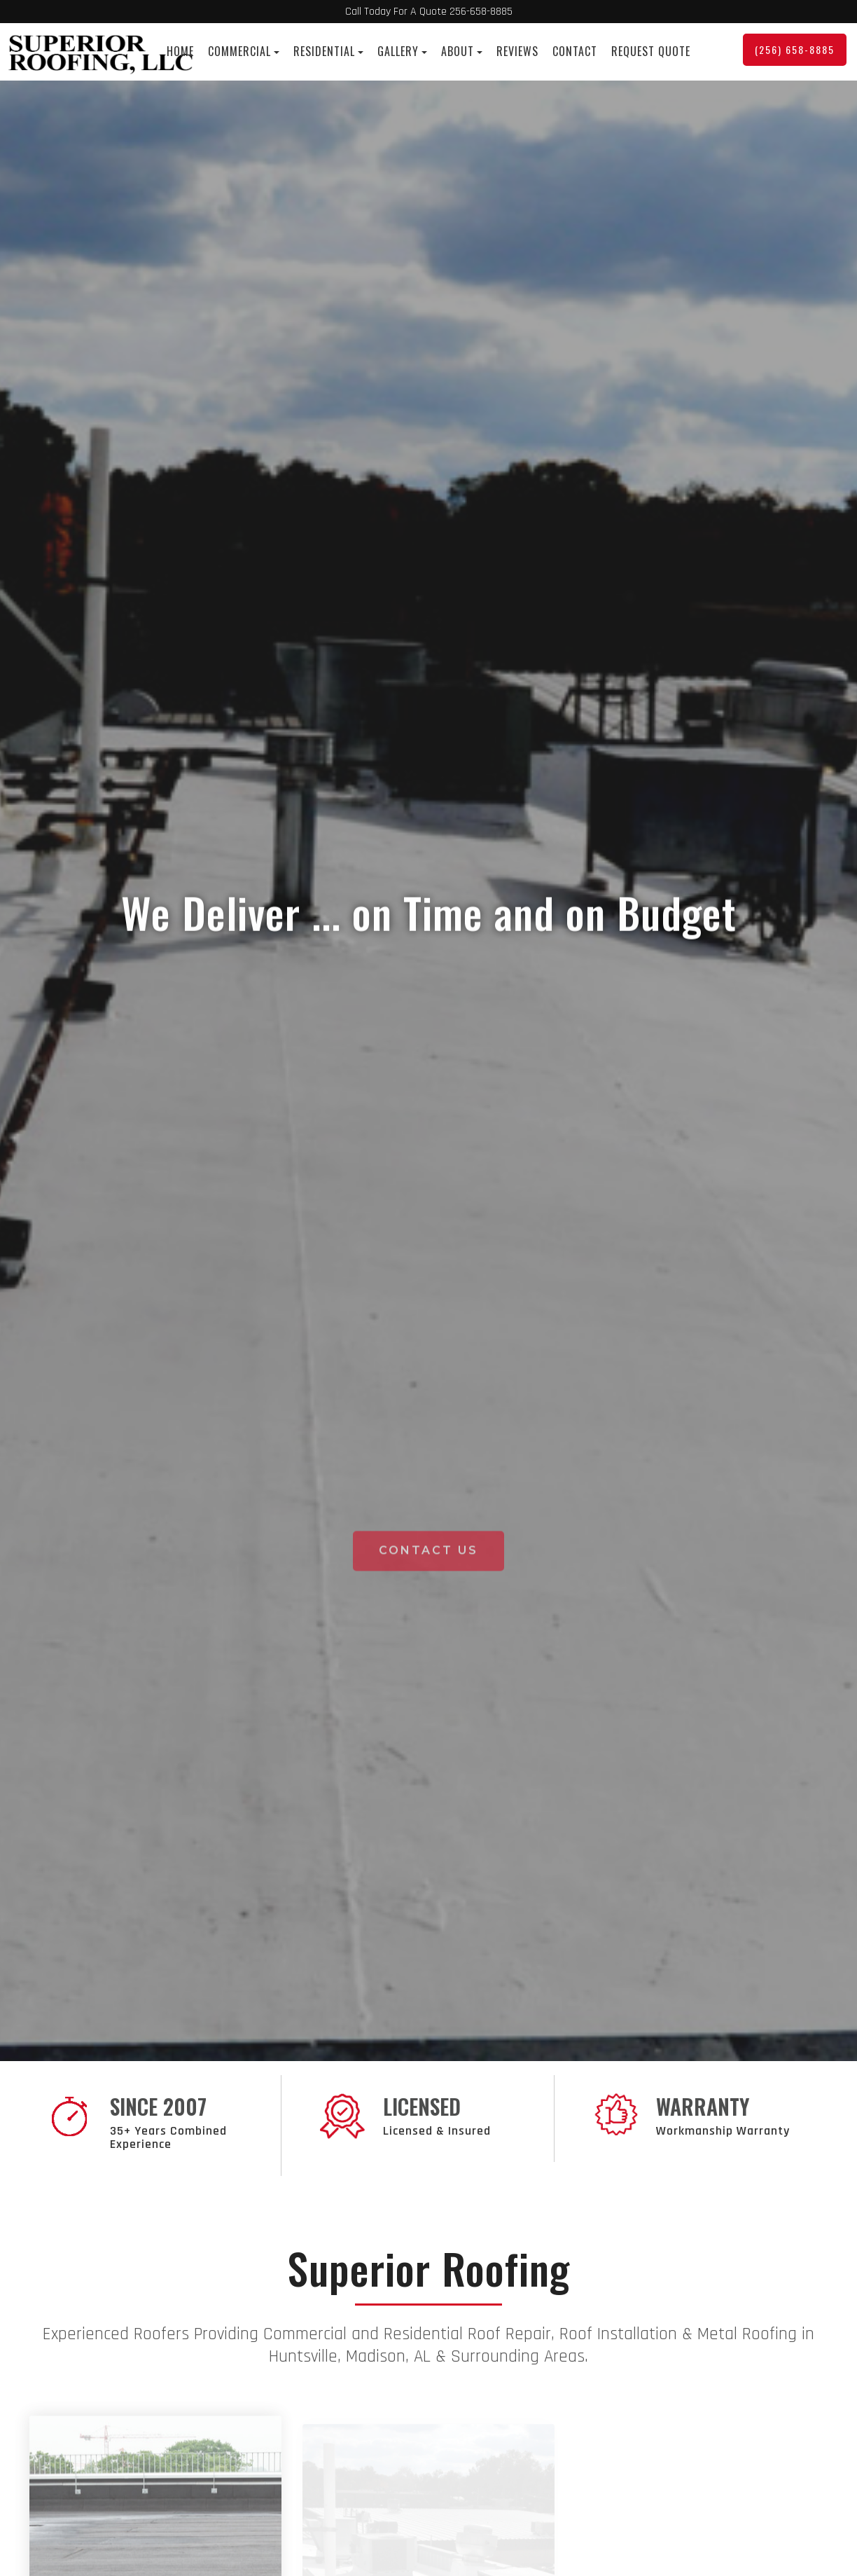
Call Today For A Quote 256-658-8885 (429, 11)
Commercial (243, 51)
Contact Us (428, 2048)
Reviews (517, 51)
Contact (574, 51)
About (461, 51)
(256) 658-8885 (795, 49)
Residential (328, 51)
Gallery (402, 51)
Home (180, 51)
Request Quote (650, 51)
